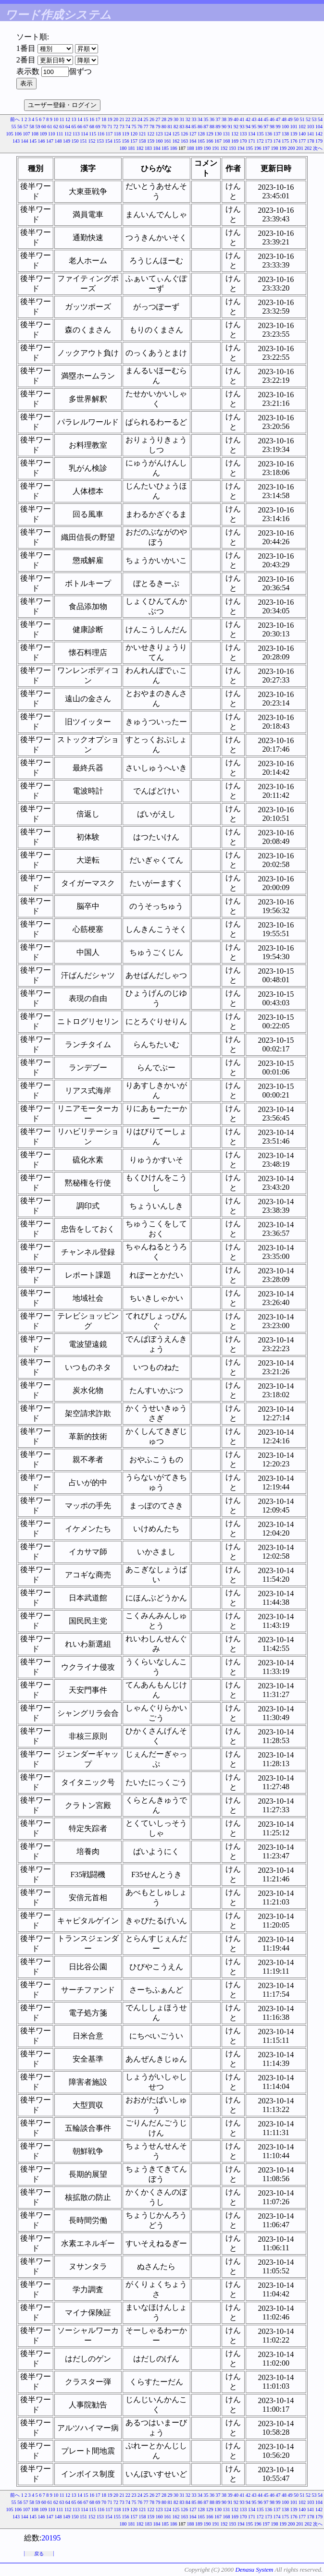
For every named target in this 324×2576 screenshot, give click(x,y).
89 (218, 126)
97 (266, 126)
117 (109, 133)
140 (302, 133)
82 (176, 126)
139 (294, 133)
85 (194, 126)
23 (134, 119)
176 (294, 141)
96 (260, 126)
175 (285, 141)
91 (230, 126)
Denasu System (254, 2569)
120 (133, 133)
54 (320, 119)
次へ (318, 148)
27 (158, 119)
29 (170, 119)
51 (302, 119)
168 (226, 141)
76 (139, 126)
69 (98, 126)
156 (125, 141)
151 (83, 141)
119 (125, 133)
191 (215, 148)
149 (66, 141)
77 (146, 126)
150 (75, 141)
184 (157, 148)
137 (277, 133)
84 (188, 126)
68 (91, 126)
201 (299, 148)
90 (224, 126)
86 (200, 126)
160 (159, 141)
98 (272, 126)
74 (127, 126)
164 (193, 141)
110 (51, 133)
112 (68, 133)
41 (242, 119)
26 (152, 119)
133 (243, 133)
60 (43, 126)
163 (184, 141)
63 (62, 126)
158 (142, 141)
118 (117, 133)
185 (165, 148)
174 (277, 141)
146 (41, 141)
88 (212, 126)
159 (150, 141)
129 (209, 133)
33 (194, 119)
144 (24, 141)
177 (302, 141)
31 (182, 119)
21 (122, 119)
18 (103, 119)
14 (79, 119)
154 (108, 141)
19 (110, 119)
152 (92, 141)
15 (86, 119)
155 (117, 141)
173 (268, 141)
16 (91, 119)
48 (284, 119)
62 (55, 126)
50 (296, 119)
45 (266, 119)
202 (308, 148)
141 (310, 133)
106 (18, 133)
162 (176, 141)
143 (16, 141)
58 (31, 126)
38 (224, 119)
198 (274, 148)
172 (260, 141)
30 (176, 119)
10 (55, 119)
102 (302, 126)
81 (170, 126)
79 (158, 126)
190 (207, 148)
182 (140, 148)
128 (201, 133)
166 (209, 141)
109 (43, 133)
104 (319, 126)
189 (198, 148)
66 (79, 126)
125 (176, 133)
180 (123, 148)
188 (190, 148)
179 (319, 141)
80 (164, 126)
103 (310, 126)
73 (122, 126)
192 (224, 148)
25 (146, 119)
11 (62, 119)
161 (167, 141)
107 (26, 133)
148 (58, 141)
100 (285, 126)
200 (291, 148)
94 (248, 126)
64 (67, 126)
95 (254, 126)
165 (201, 141)
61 (50, 126)
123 (159, 133)
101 (294, 126)
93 (242, 126)
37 (218, 119)
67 (86, 126)
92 (236, 126)
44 (260, 119)
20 (115, 119)
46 (272, 119)
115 (92, 133)
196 (258, 148)
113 (76, 133)
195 (249, 148)
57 (26, 126)
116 (100, 133)
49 (290, 119)
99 (278, 126)
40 (236, 119)
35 (206, 119)
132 (234, 133)
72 (115, 126)
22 (127, 119)
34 (200, 119)
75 (134, 126)
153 (100, 141)
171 (251, 141)
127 (193, 133)
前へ (15, 119)
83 (182, 126)
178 (310, 141)
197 (266, 148)
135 (260, 133)
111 (59, 133)
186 (173, 148)
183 (148, 148)
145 (33, 141)
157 (133, 141)
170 (243, 141)
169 (234, 141)
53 (314, 119)
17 (98, 119)
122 (150, 133)
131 (226, 133)
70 (103, 126)
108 (34, 133)
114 (84, 133)
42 (248, 119)
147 (49, 141)
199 (283, 148)
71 (110, 126)
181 (131, 148)
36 (212, 119)
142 (319, 133)
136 (268, 133)
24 (139, 119)
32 (188, 119)
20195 (51, 2538)
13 (74, 119)
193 (232, 148)
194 (241, 148)
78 (152, 126)
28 (164, 119)
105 (9, 133)
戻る (39, 2553)
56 (19, 126)
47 (278, 119)
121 (142, 133)
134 (251, 133)
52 (308, 119)
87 (206, 126)
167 (218, 141)
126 (184, 133)
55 (14, 126)
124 (167, 133)
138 (285, 133)
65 (74, 126)
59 (38, 126)
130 (218, 133)
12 (67, 119)
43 (254, 119)
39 (230, 119)
